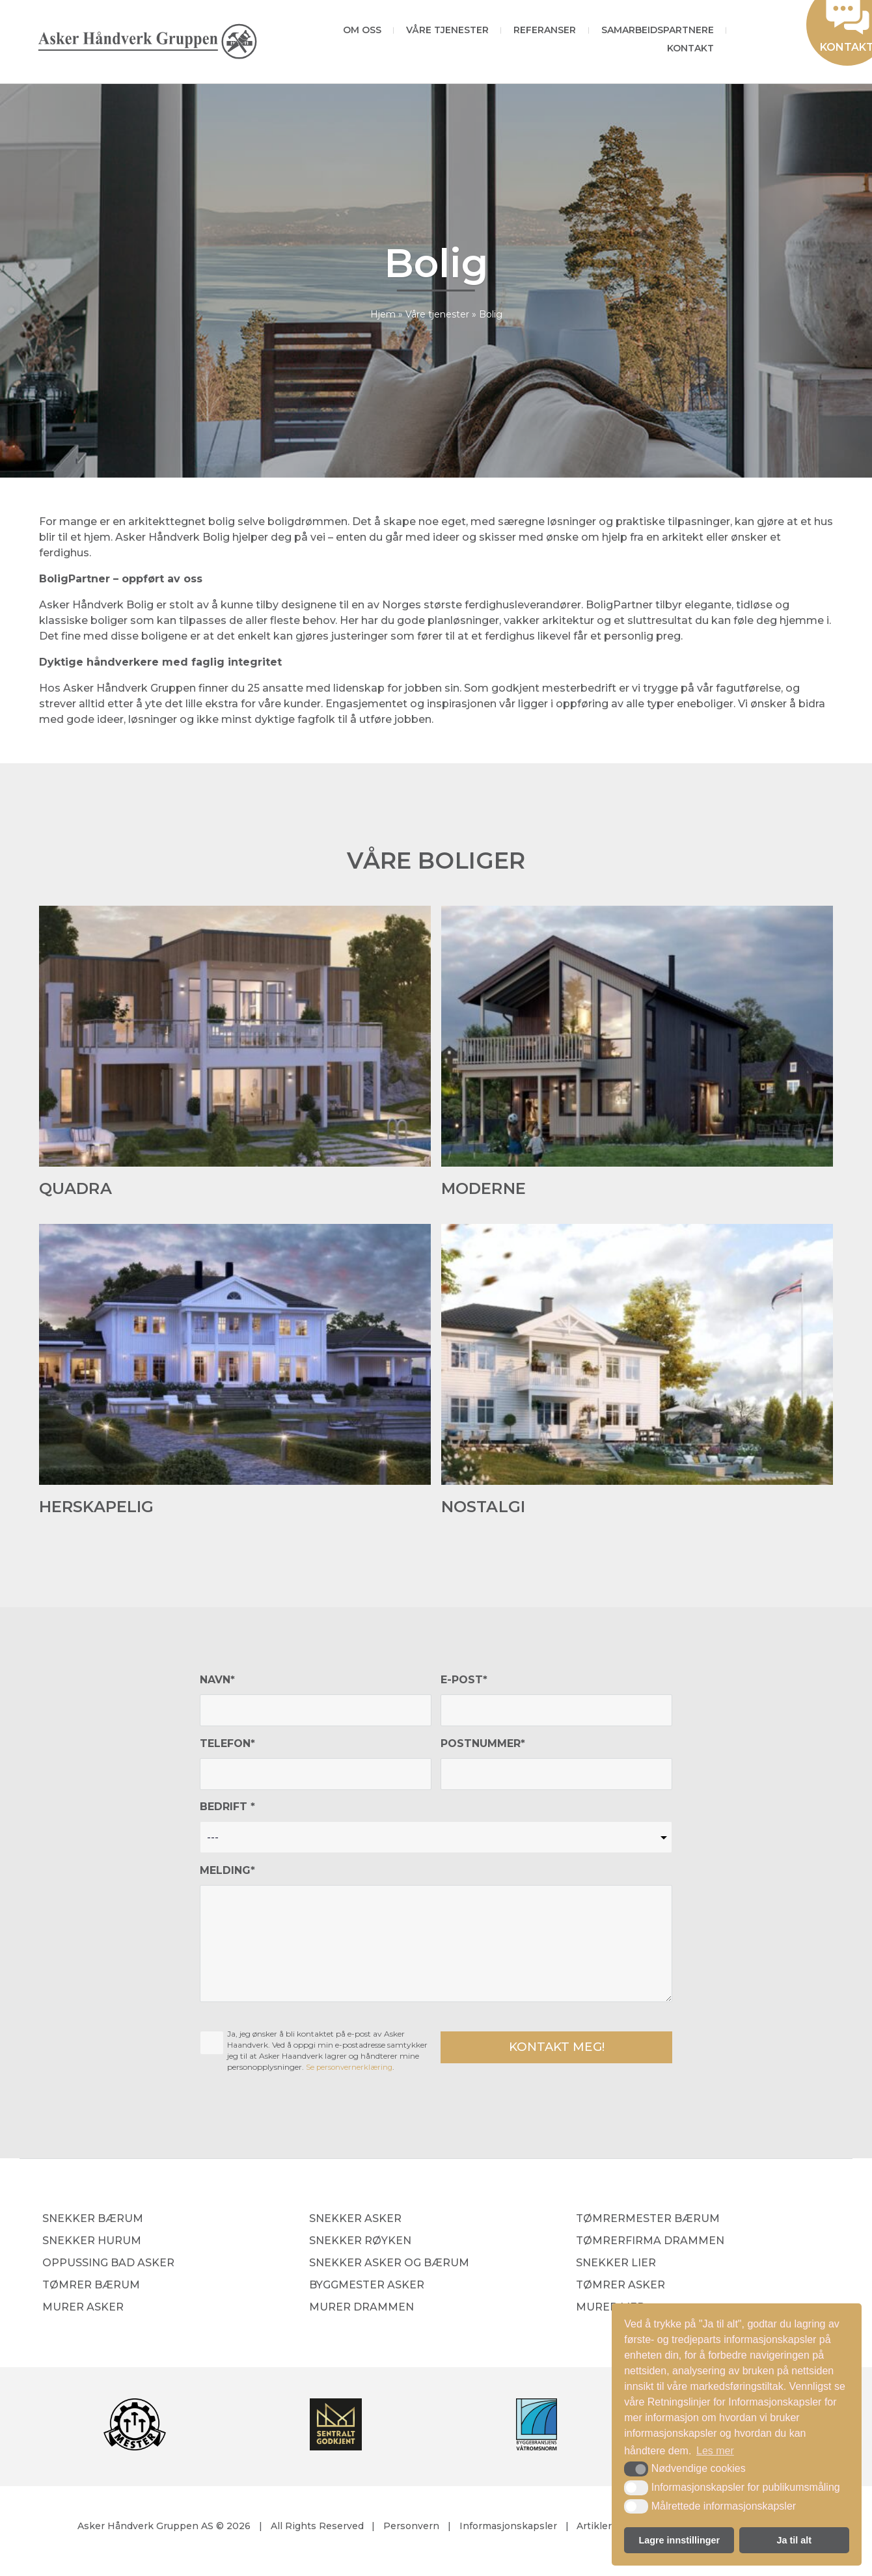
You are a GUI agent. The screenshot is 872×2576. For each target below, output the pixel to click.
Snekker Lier (616, 2264)
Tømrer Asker (620, 2286)
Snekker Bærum (92, 2220)
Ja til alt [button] (793, 2540)
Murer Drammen (361, 2308)
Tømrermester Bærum (648, 2220)
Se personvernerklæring (351, 2067)
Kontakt (690, 48)
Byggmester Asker (366, 2286)
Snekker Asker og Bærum (389, 2264)
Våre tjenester (447, 30)
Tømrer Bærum (91, 2286)
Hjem (383, 314)
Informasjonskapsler (508, 2527)
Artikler (594, 2527)
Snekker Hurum (91, 2242)
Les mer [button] (715, 2450)
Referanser (544, 30)
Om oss (362, 30)
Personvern (411, 2527)
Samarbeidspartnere (657, 30)
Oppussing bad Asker (108, 2264)
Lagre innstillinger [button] (679, 2540)
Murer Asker (83, 2308)
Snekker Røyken (360, 2242)
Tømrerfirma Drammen (650, 2242)
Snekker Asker (355, 2220)
